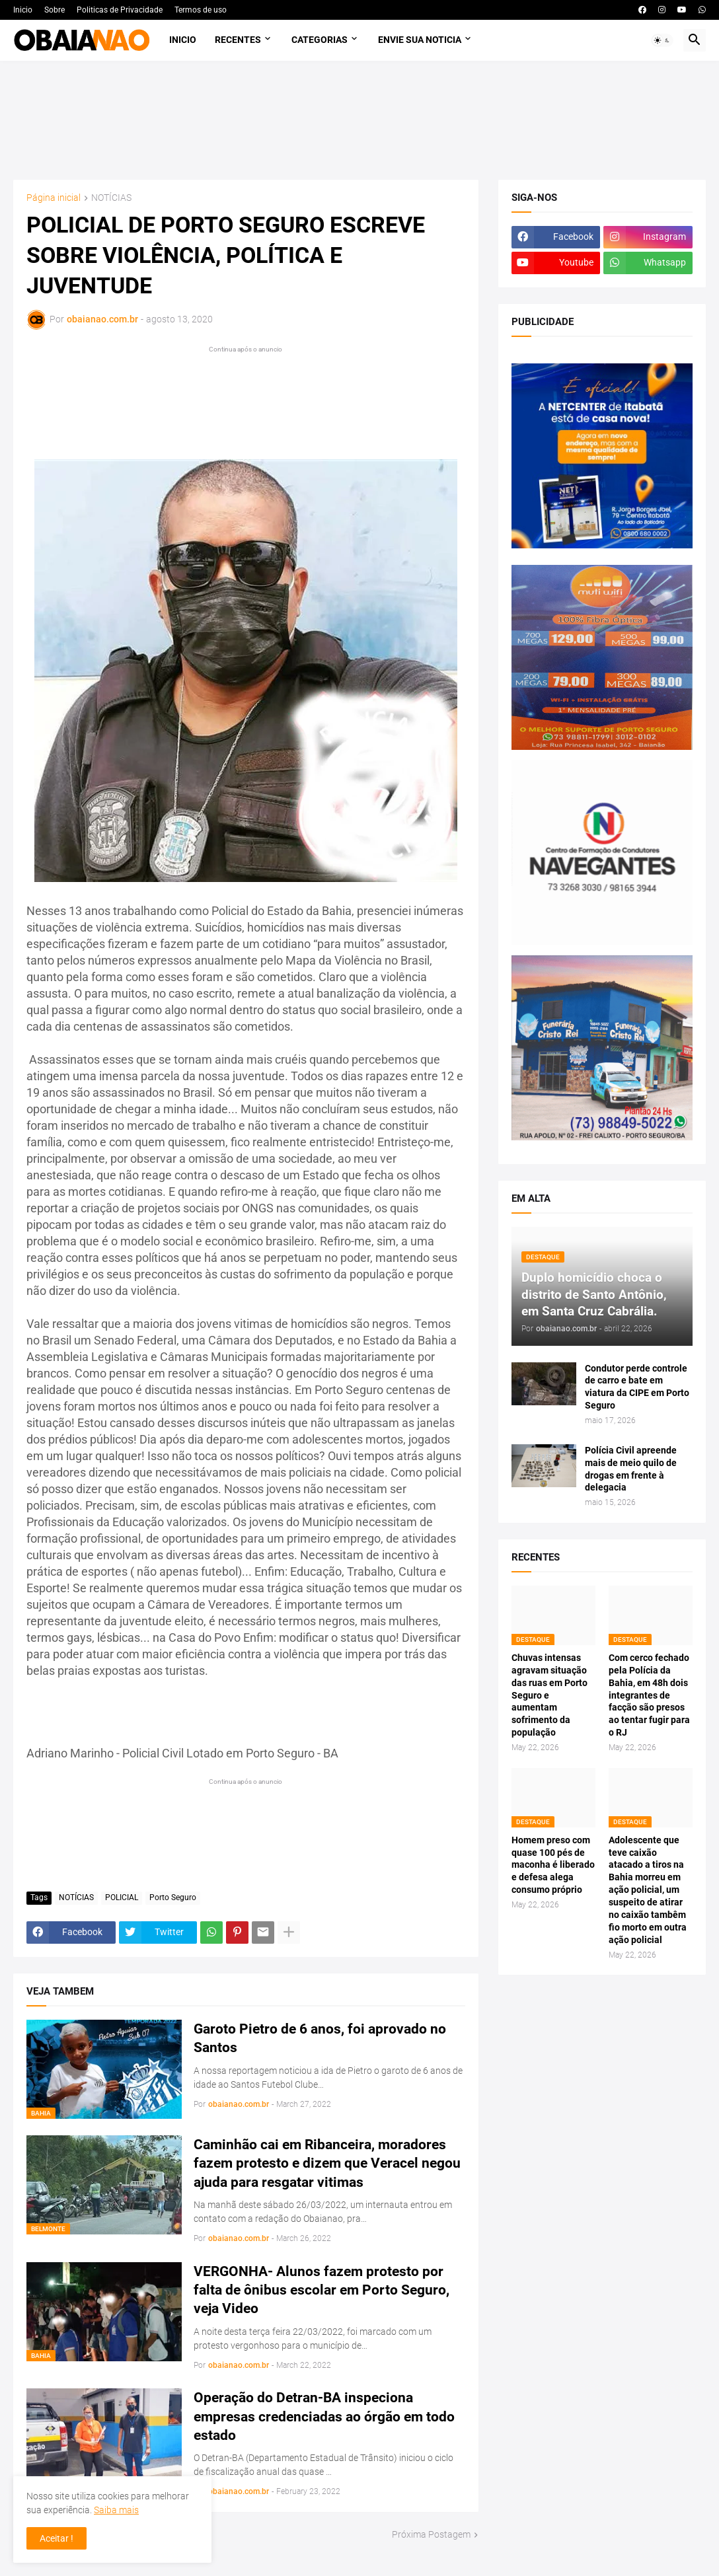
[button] (662, 40)
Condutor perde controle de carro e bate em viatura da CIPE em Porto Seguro (637, 1387)
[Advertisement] (359, 120)
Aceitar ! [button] (56, 2538)
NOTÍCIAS (111, 198)
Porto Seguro (172, 1897)
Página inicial (53, 198)
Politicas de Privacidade (120, 10)
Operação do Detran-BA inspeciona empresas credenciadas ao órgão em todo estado (324, 2416)
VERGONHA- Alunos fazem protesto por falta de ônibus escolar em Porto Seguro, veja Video (321, 2290)
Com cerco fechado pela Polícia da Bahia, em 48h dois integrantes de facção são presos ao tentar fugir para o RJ (649, 1695)
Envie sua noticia (419, 39)
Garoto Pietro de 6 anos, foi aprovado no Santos (320, 2038)
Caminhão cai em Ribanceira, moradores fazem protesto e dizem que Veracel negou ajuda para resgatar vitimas (327, 2163)
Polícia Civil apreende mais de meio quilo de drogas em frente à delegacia (631, 1469)
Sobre (54, 10)
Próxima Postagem (431, 2534)
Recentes (238, 39)
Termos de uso (200, 10)
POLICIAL (121, 1897)
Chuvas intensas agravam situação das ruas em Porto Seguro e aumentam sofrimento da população (549, 1695)
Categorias (319, 39)
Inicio (22, 10)
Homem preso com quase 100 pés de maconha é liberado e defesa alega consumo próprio (553, 1865)
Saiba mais (116, 2510)
